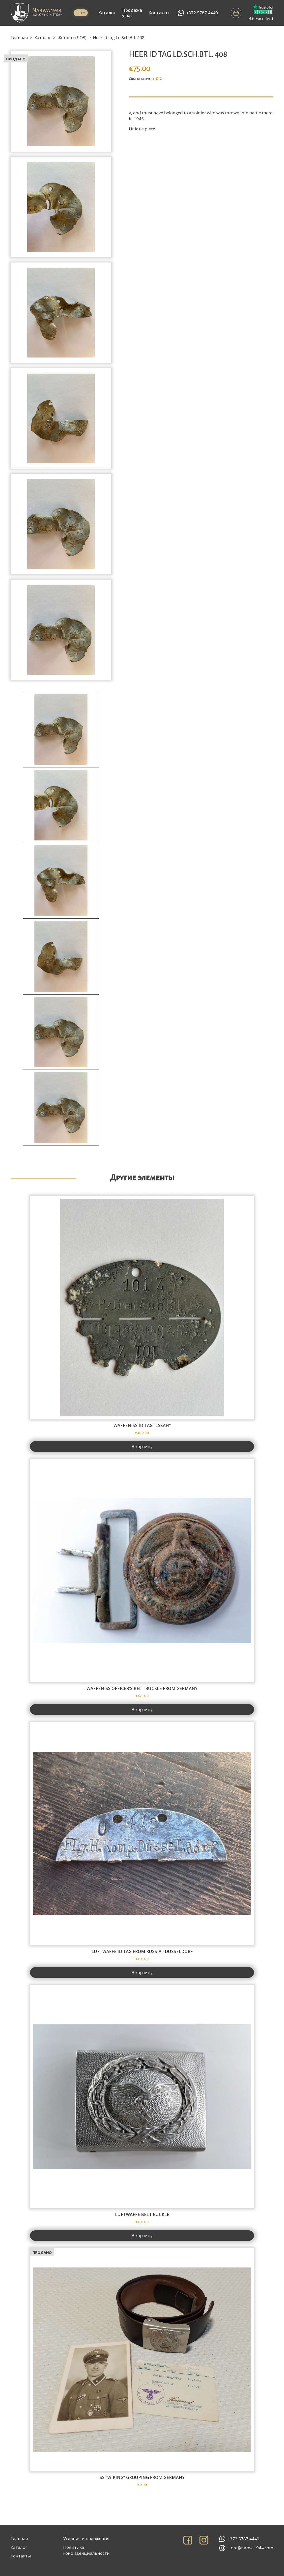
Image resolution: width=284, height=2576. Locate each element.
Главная (19, 37)
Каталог (107, 13)
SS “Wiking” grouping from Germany (142, 2477)
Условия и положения (86, 2538)
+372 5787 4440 (198, 13)
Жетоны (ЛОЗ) (71, 37)
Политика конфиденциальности (86, 2550)
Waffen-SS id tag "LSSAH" (142, 1425)
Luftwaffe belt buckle (142, 2214)
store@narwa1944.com (246, 2548)
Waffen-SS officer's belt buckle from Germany (142, 1688)
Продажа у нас (132, 12)
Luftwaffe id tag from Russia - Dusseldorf (142, 1951)
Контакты (158, 13)
